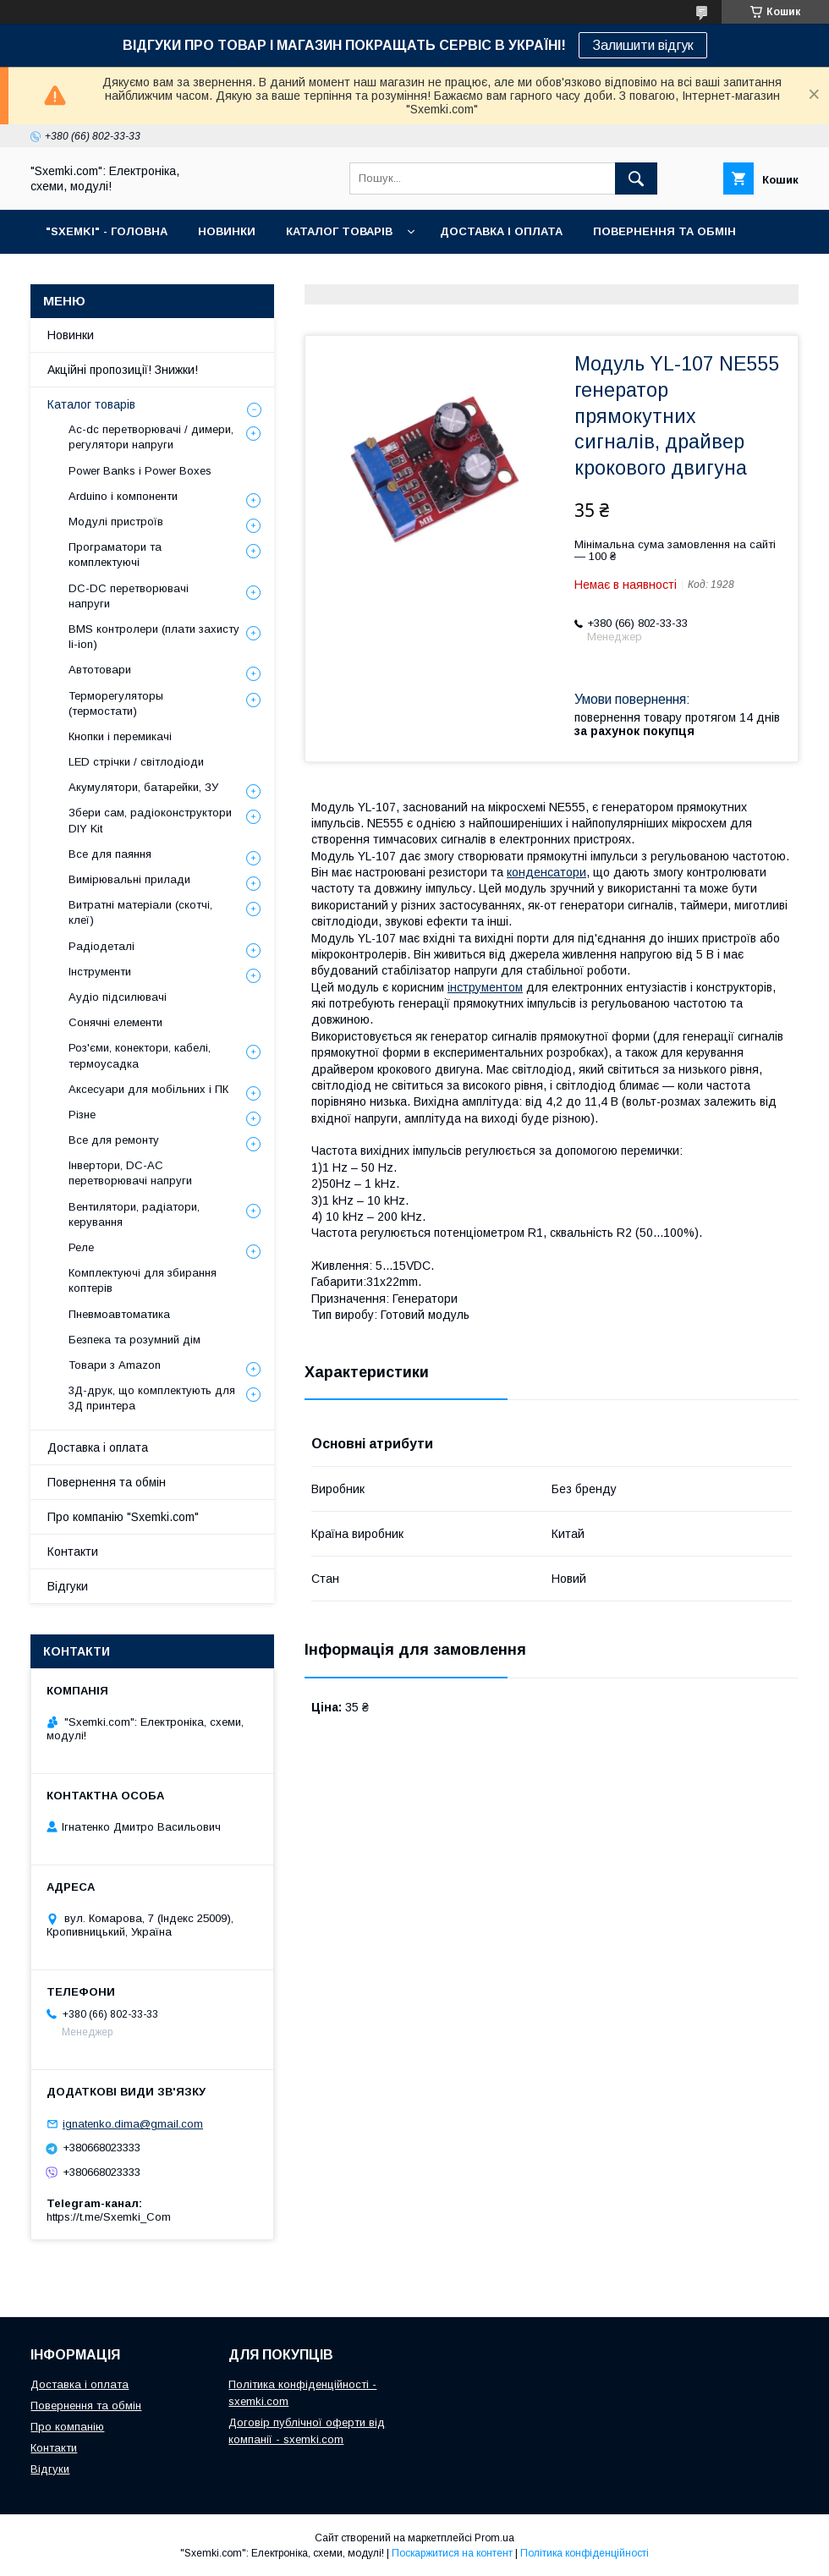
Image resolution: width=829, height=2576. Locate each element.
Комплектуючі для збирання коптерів (143, 1280)
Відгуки (67, 1586)
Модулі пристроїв (116, 521)
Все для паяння (110, 854)
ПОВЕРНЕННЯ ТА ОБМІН (664, 231)
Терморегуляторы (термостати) (116, 703)
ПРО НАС (72, 275)
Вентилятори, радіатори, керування (134, 1214)
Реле (81, 1247)
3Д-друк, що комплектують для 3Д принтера (152, 1398)
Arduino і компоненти (123, 496)
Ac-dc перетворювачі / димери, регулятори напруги (151, 437)
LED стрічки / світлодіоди (136, 761)
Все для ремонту (114, 1140)
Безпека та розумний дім (134, 1339)
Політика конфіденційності (584, 2553)
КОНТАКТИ (161, 275)
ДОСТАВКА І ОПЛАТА (501, 231)
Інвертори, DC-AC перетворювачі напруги (130, 1173)
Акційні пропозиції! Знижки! (122, 369)
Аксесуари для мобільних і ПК (148, 1089)
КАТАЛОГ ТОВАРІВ (339, 231)
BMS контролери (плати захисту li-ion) (154, 637)
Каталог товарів (91, 404)
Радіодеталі (102, 946)
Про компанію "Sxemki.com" (123, 1517)
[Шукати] (636, 178)
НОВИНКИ (226, 231)
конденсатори (546, 872)
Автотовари (100, 669)
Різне (82, 1114)
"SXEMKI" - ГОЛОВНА (106, 231)
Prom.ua (494, 2538)
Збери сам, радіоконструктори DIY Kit (150, 820)
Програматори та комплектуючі (115, 554)
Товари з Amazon (115, 1365)
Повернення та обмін (106, 1482)
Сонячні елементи (115, 1022)
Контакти (72, 1551)
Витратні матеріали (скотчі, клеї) (140, 912)
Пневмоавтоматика (119, 1314)
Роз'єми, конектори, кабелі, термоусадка (140, 1055)
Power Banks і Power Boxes (140, 470)
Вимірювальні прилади (129, 879)
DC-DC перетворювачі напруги (129, 596)
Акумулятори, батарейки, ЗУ (143, 787)
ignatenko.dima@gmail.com (133, 2123)
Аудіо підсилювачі (118, 997)
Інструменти (100, 971)
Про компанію (67, 2426)
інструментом (485, 987)
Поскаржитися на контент (452, 2553)
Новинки (70, 335)
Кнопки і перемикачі (120, 736)
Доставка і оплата (97, 1447)
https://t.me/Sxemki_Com (109, 2217)
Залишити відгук (643, 45)
